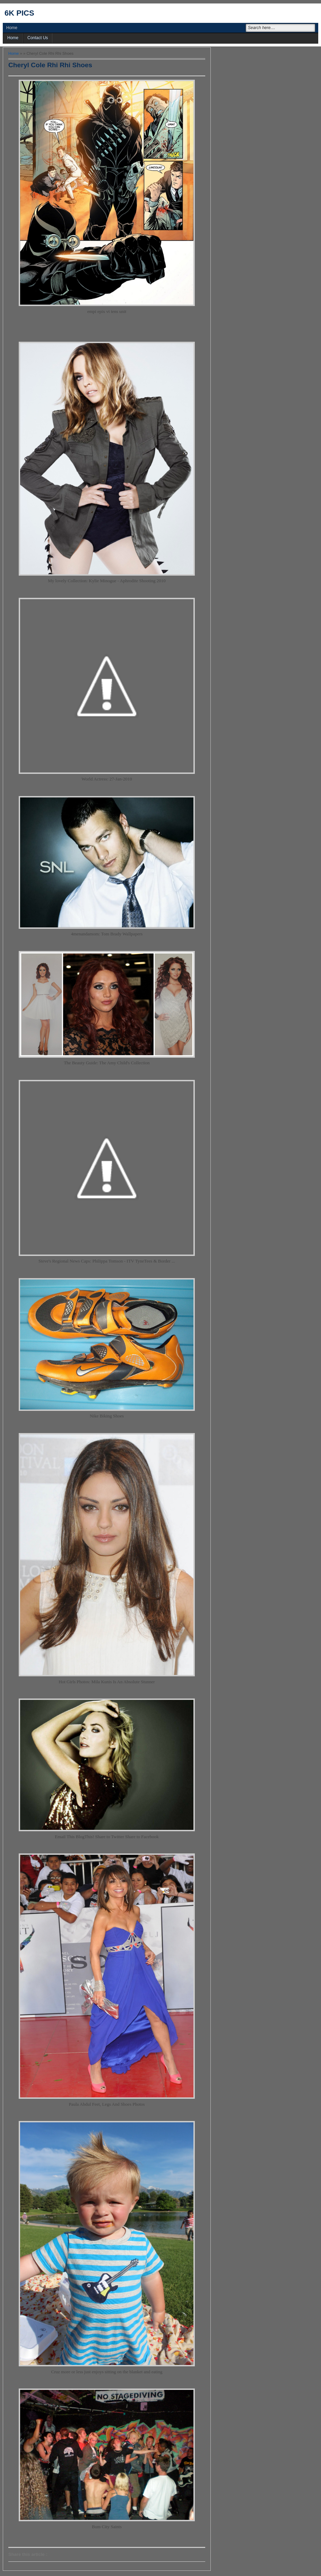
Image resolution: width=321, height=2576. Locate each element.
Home (11, 27)
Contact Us (37, 37)
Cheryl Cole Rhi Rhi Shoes (50, 65)
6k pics (19, 13)
